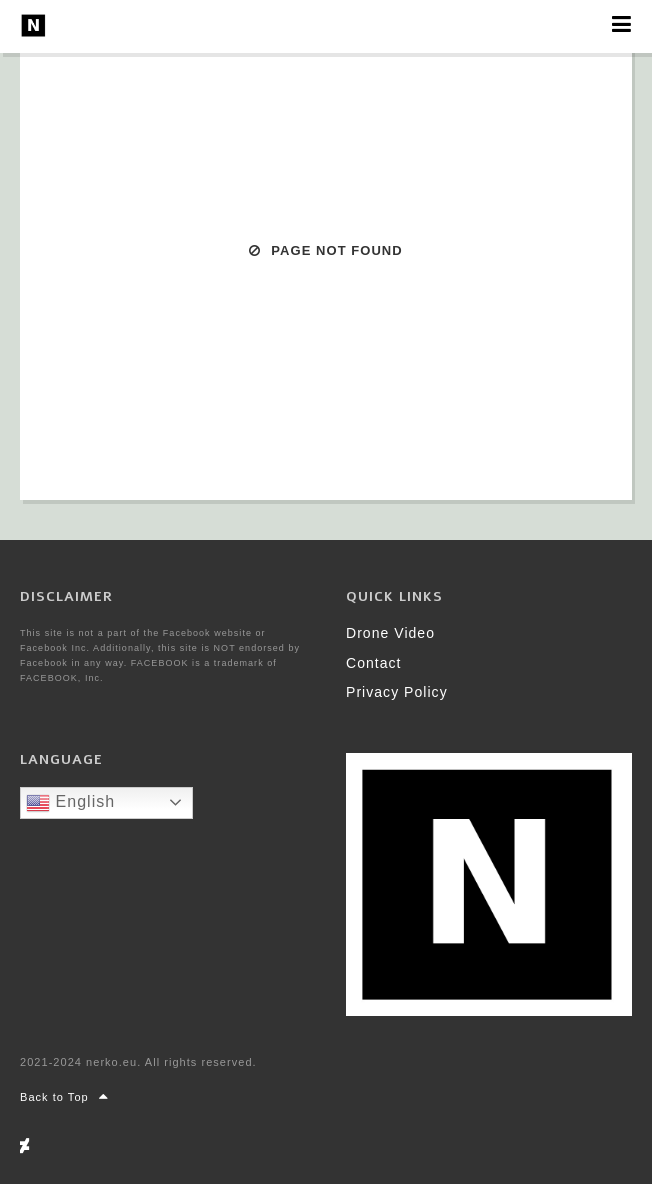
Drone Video (390, 633)
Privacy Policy (397, 692)
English (70, 803)
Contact (374, 663)
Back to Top (64, 1097)
